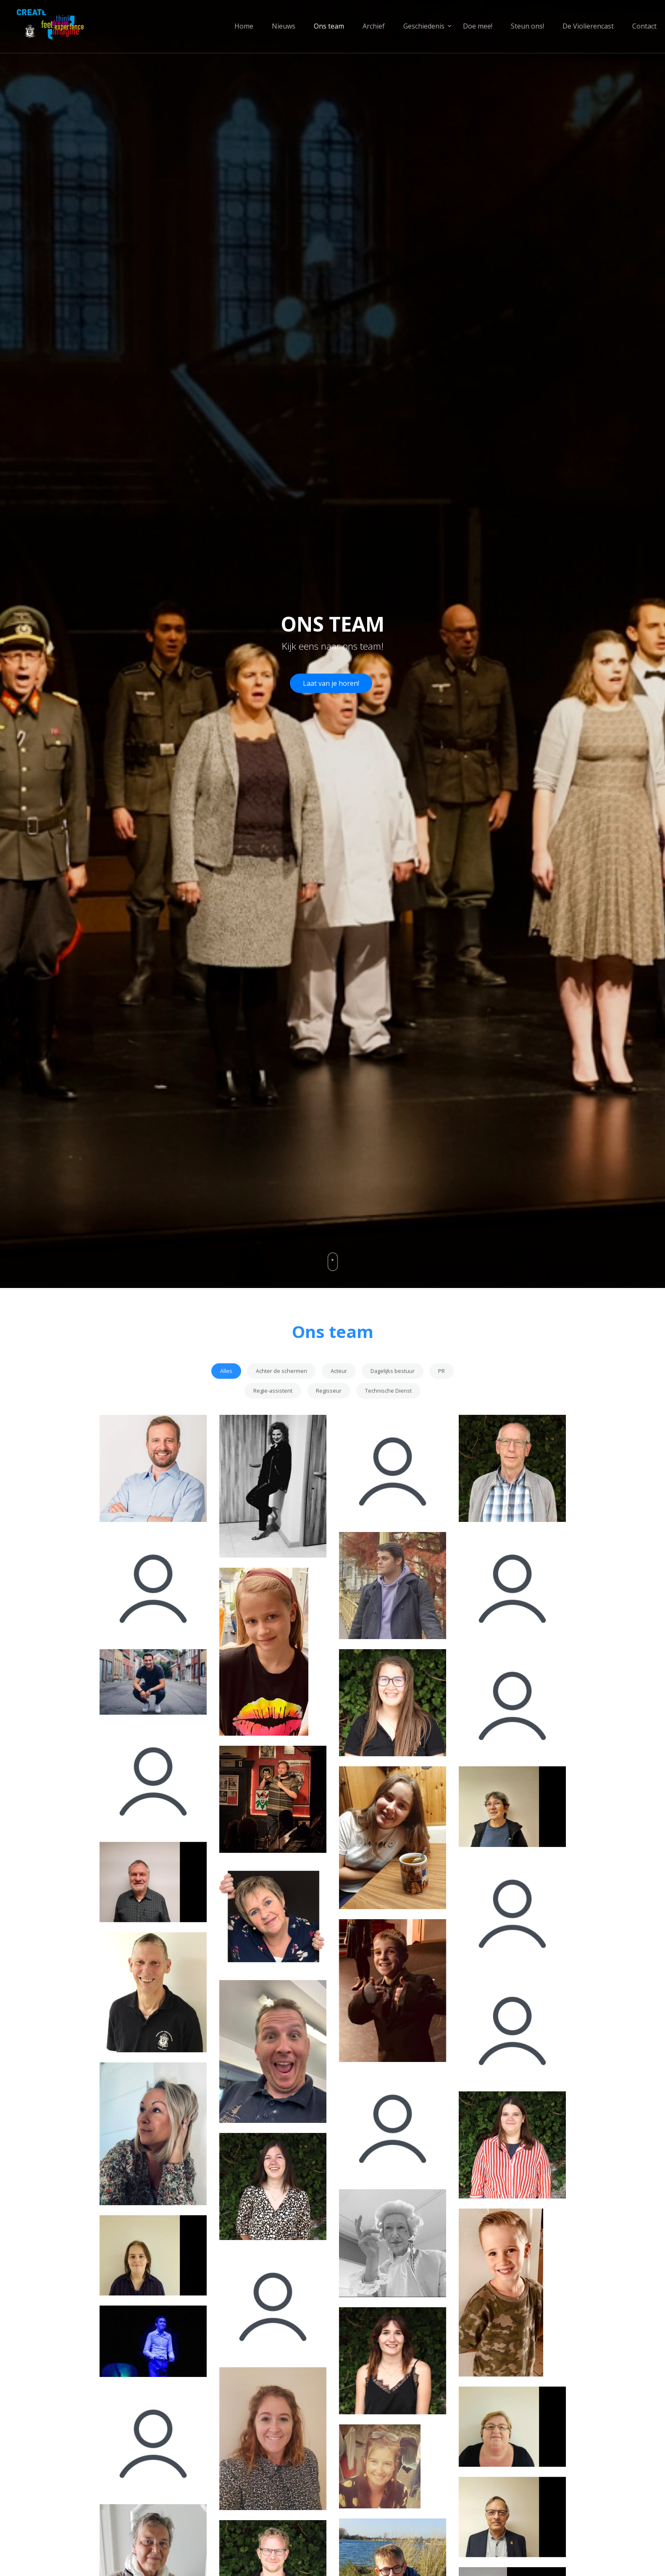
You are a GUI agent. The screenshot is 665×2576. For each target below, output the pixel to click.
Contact (644, 26)
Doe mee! (477, 26)
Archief (374, 26)
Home (243, 26)
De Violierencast (588, 26)
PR (441, 1405)
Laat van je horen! (331, 683)
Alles (226, 1405)
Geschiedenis (423, 26)
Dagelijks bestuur (393, 1405)
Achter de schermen (281, 1405)
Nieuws (283, 26)
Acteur (339, 1405)
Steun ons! (527, 26)
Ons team (329, 26)
